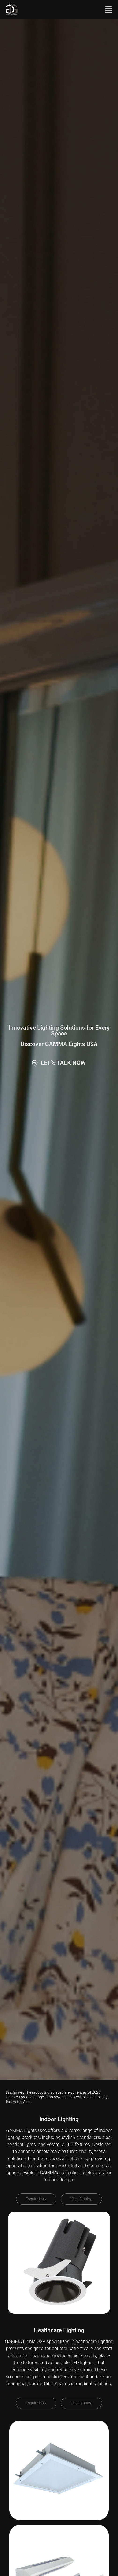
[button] (36, 2199)
